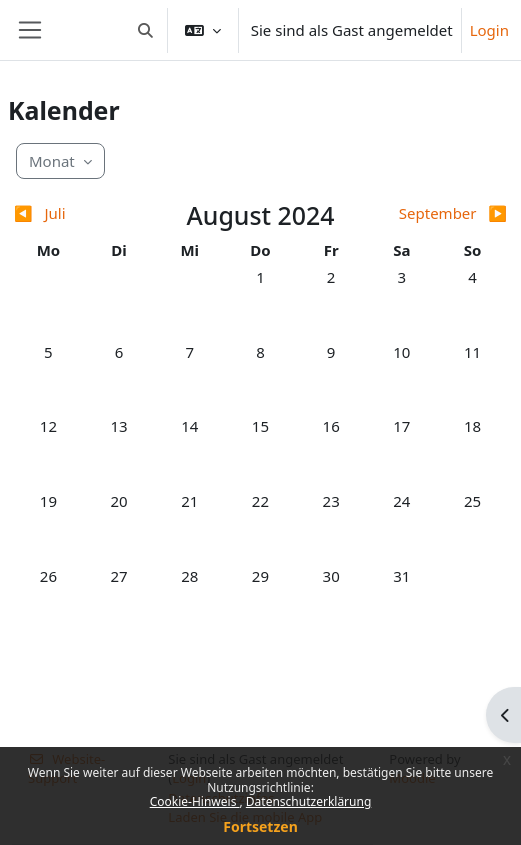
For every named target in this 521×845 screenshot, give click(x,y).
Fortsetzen (260, 826)
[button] (145, 30)
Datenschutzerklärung (308, 801)
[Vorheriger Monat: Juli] (75, 213)
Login (489, 30)
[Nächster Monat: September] (446, 213)
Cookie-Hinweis (195, 801)
